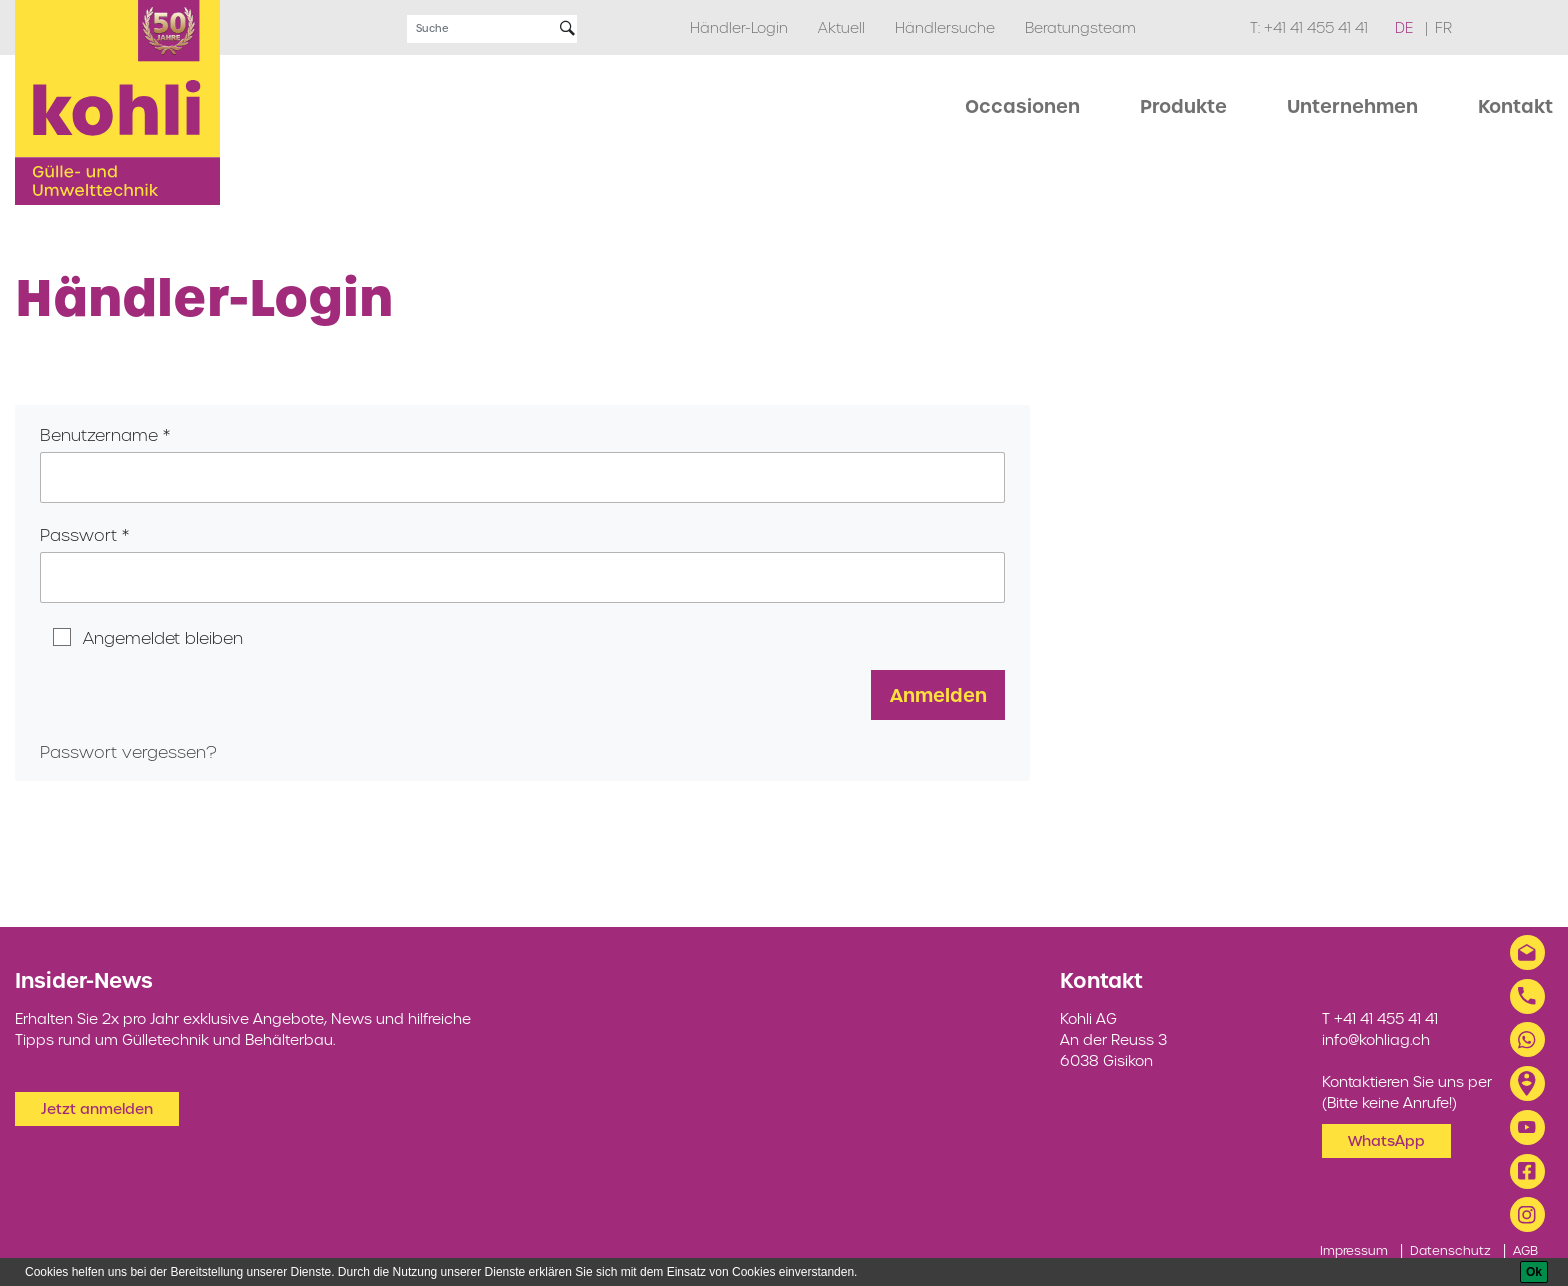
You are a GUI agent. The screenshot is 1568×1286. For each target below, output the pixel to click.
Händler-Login (739, 28)
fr (1443, 28)
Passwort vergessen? (128, 752)
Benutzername (99, 435)
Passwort (78, 535)
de (1406, 28)
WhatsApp (1386, 1141)
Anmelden (938, 694)
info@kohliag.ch (1376, 1040)
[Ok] (1534, 1272)
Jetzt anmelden (97, 1109)
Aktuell (841, 28)
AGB (1525, 1250)
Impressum (1354, 1250)
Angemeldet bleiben (163, 638)
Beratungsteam (1080, 28)
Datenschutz (1450, 1250)
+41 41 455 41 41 (1316, 28)
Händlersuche (945, 28)
